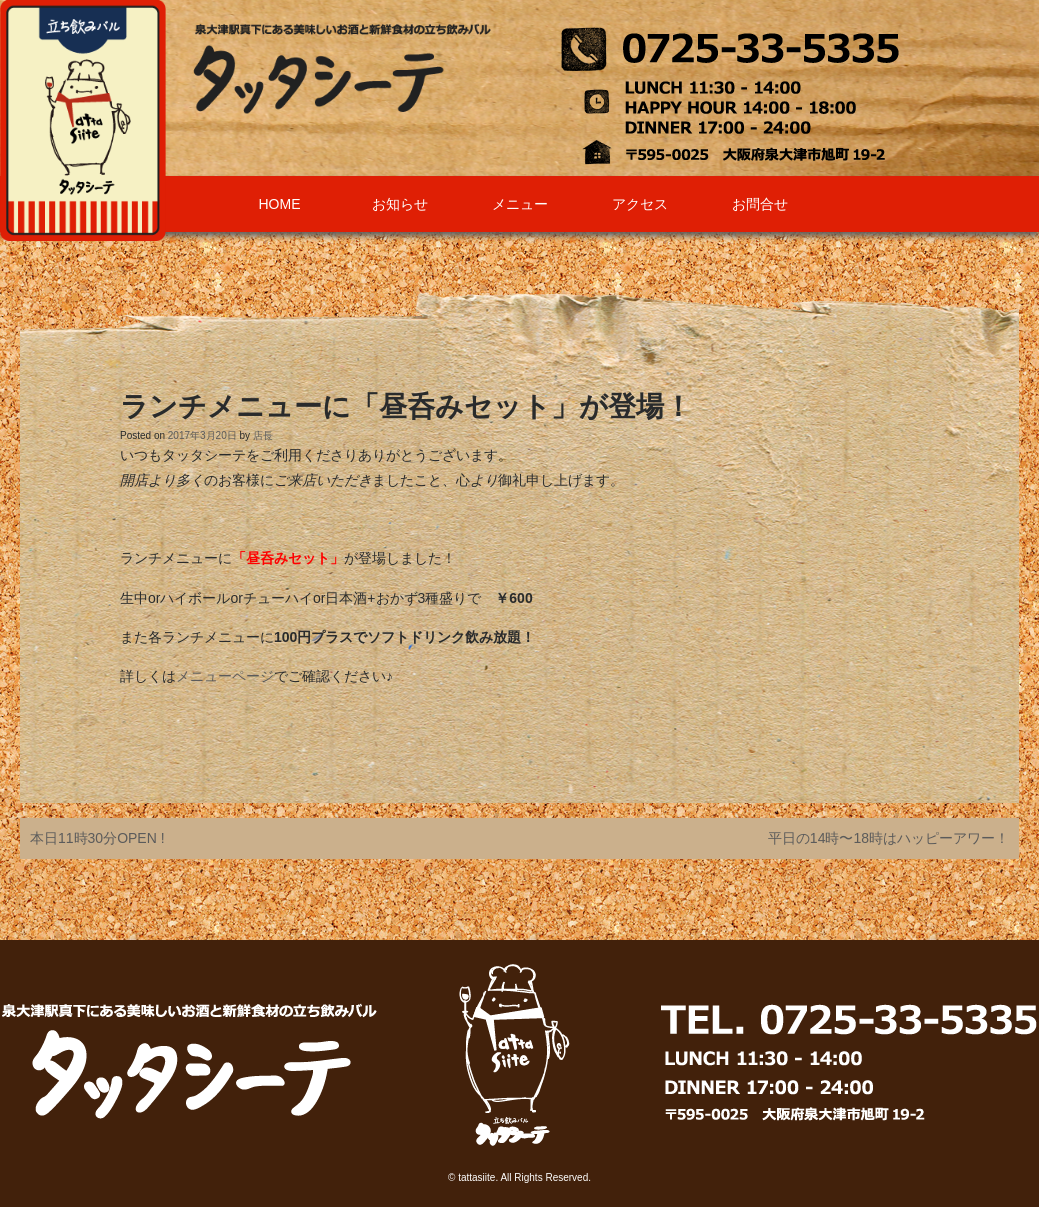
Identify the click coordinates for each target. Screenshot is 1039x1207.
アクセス (640, 204)
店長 (263, 435)
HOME (280, 204)
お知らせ (400, 204)
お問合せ (760, 204)
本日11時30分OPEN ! (97, 838)
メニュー (520, 204)
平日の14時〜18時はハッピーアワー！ (888, 838)
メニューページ (225, 676)
